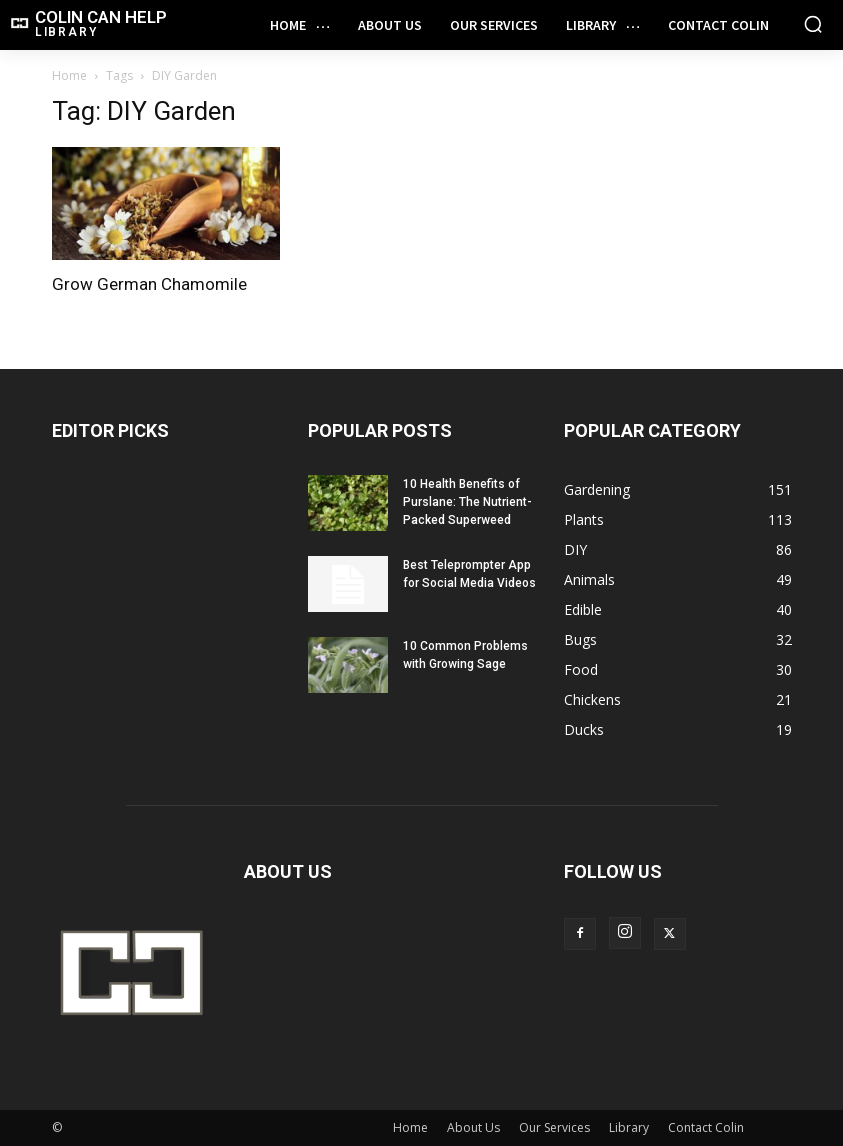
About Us (473, 1127)
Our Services (554, 1127)
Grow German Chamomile (149, 284)
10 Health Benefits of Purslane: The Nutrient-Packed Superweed (467, 502)
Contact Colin (706, 1127)
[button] (813, 24)
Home (69, 75)
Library (629, 1127)
